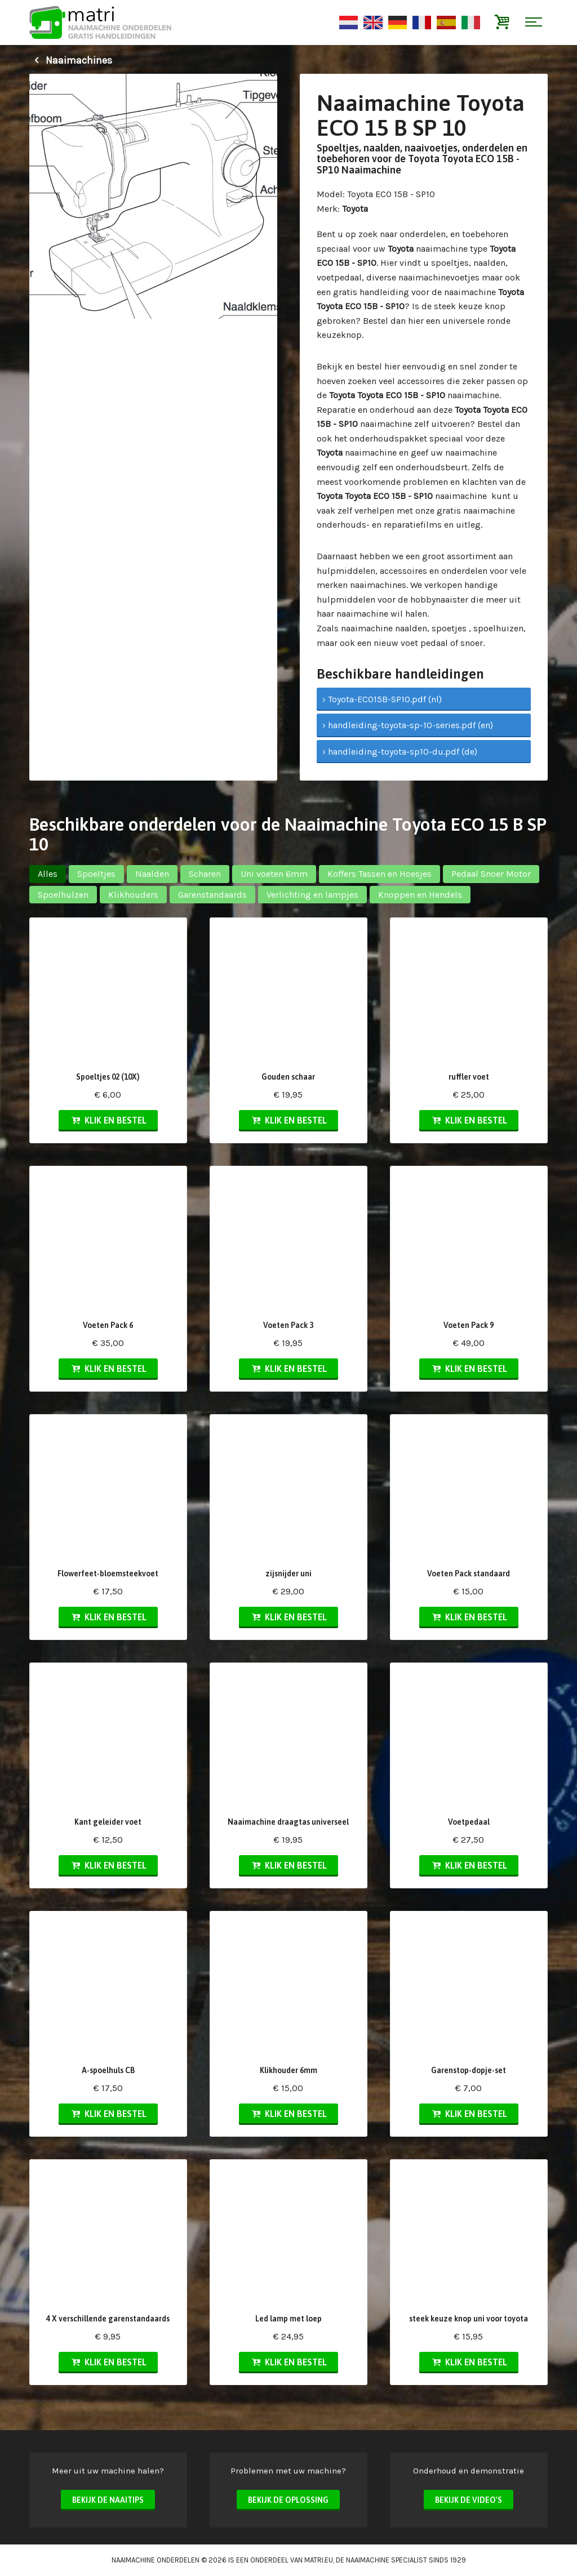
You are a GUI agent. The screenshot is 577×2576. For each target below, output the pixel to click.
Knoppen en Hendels (420, 894)
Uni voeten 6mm (274, 873)
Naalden (152, 873)
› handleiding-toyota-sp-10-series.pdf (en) (407, 725)
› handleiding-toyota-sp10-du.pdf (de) (399, 751)
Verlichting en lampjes (312, 894)
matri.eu (318, 2560)
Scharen (205, 873)
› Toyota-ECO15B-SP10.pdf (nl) (382, 699)
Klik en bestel (108, 1120)
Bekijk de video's (468, 2499)
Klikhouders (133, 894)
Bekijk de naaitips (108, 2499)
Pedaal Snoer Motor (491, 873)
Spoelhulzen (63, 894)
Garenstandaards (212, 894)
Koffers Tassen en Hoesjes (379, 873)
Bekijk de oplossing (288, 2499)
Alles (47, 873)
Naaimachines (70, 60)
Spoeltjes (96, 873)
